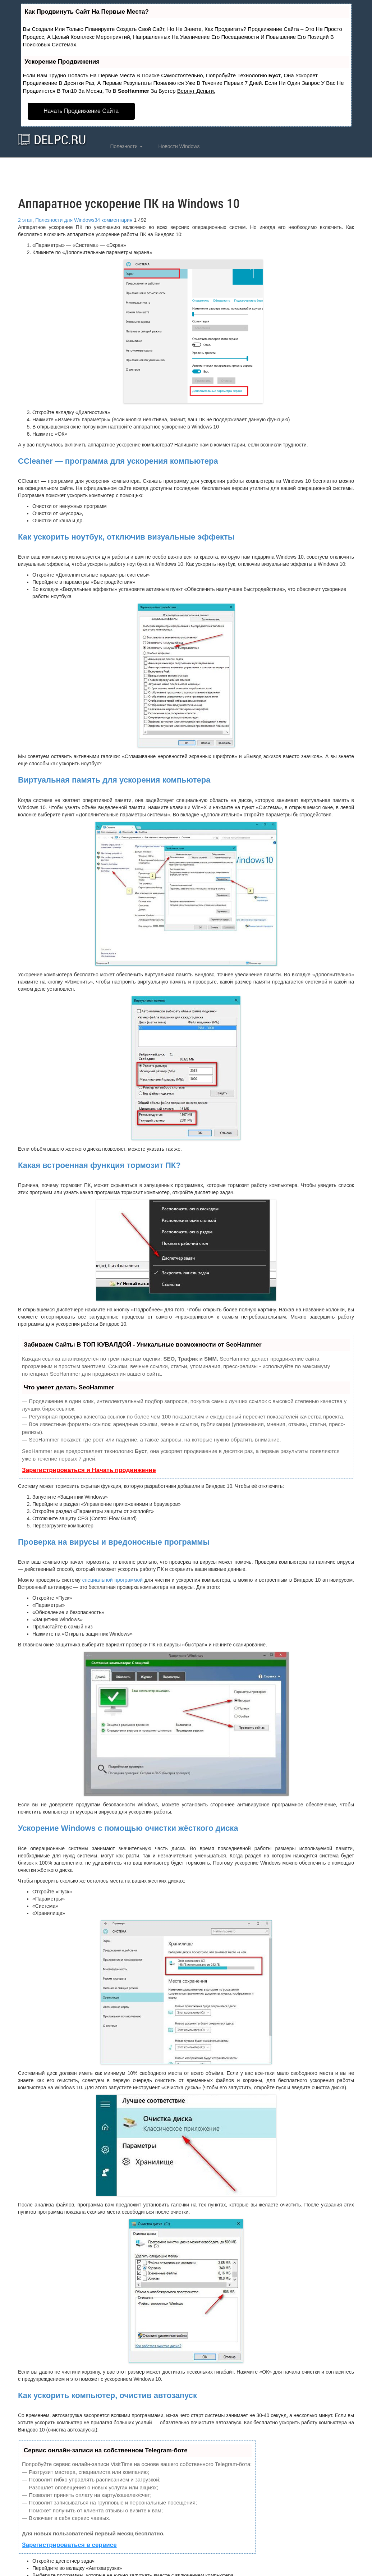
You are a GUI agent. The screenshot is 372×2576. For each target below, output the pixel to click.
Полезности (126, 146)
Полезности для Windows (65, 220)
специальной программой (112, 1580)
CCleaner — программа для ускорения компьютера (118, 461)
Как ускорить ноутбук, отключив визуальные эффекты (126, 536)
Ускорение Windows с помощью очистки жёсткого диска (128, 1828)
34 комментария (114, 220)
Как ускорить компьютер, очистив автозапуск (107, 2395)
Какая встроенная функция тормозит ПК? (99, 1165)
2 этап (25, 220)
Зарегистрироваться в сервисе (69, 2544)
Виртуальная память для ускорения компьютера (114, 779)
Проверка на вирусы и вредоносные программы (114, 1541)
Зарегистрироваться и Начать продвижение (89, 1470)
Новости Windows (178, 146)
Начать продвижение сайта (81, 111)
